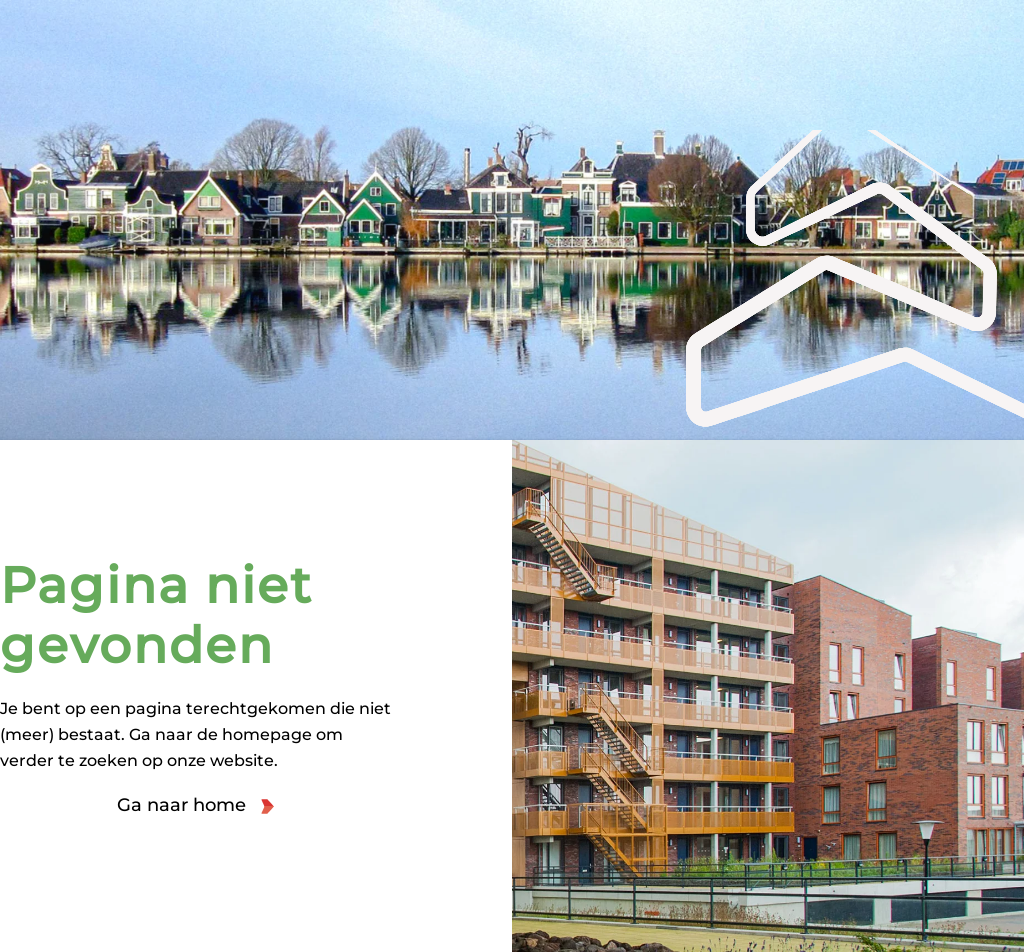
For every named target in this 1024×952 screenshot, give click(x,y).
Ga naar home (181, 805)
